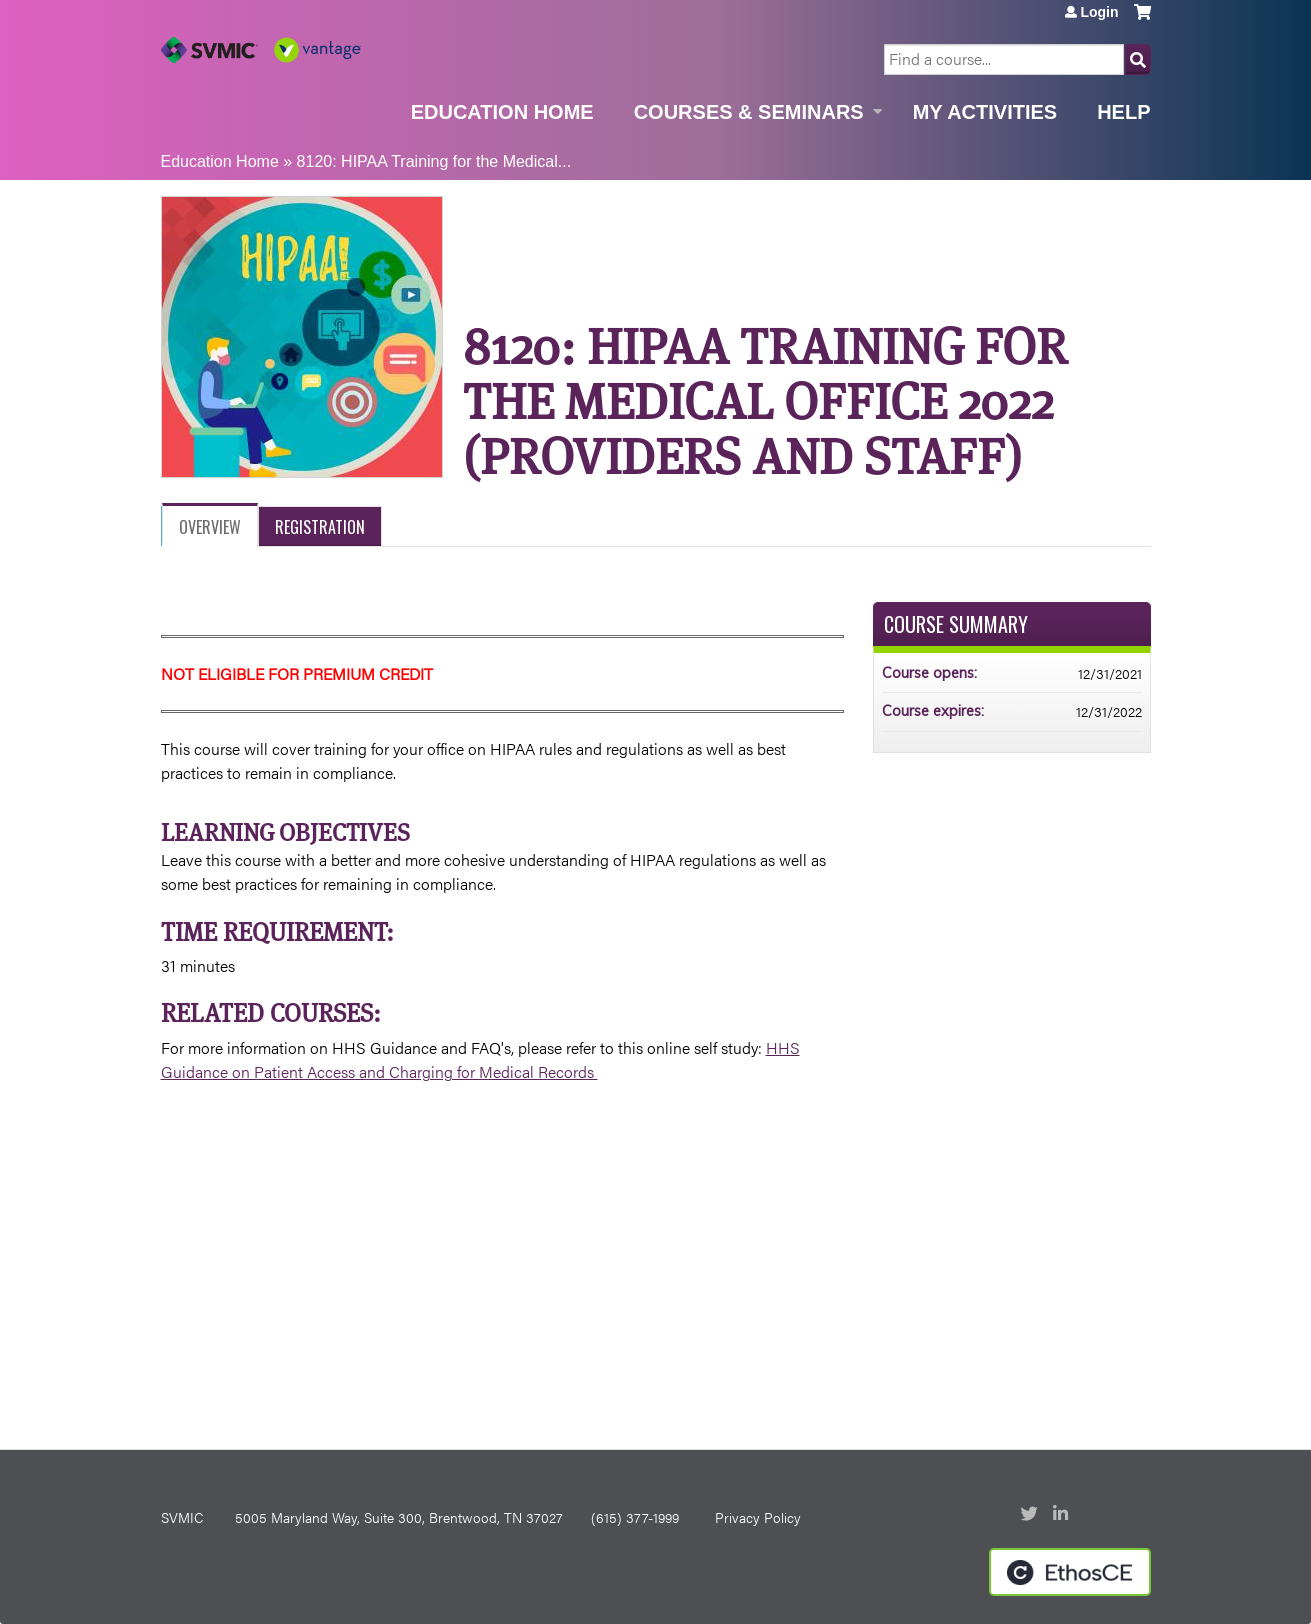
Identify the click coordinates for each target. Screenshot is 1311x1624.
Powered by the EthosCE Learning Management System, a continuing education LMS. (1070, 1572)
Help (1123, 112)
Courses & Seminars (749, 112)
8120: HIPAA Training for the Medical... (434, 161)
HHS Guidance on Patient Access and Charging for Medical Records (480, 1059)
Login (1099, 12)
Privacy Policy (758, 1517)
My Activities (985, 112)
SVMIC (182, 1517)
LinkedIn (1063, 1515)
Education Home (502, 112)
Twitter (1031, 1515)
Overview (210, 527)
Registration (320, 527)
